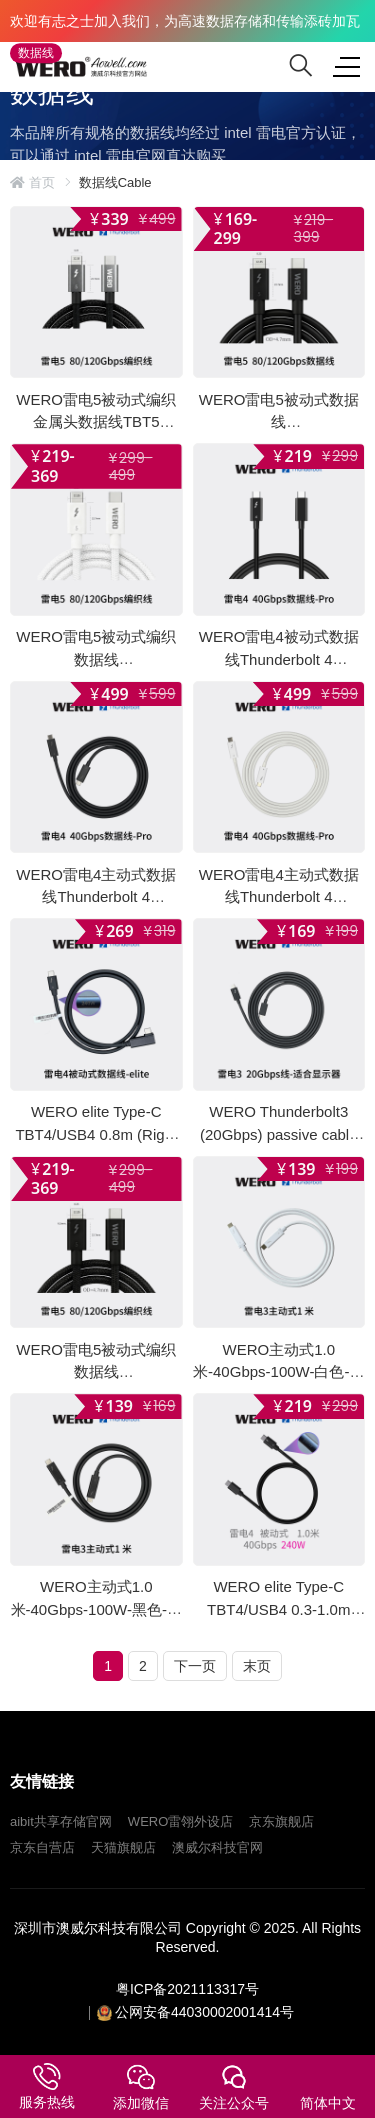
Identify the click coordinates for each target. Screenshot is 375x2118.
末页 (257, 1666)
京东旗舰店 (281, 1821)
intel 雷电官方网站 (83, 197)
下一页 (195, 1666)
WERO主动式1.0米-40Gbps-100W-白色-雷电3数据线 (278, 1371)
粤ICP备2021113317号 (187, 1989)
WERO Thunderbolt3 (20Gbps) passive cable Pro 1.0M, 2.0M (279, 1134)
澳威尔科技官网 (217, 1847)
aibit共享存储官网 (61, 1821)
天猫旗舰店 (123, 1847)
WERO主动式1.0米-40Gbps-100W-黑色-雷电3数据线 (96, 1609)
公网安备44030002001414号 (204, 2012)
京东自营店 (42, 1847)
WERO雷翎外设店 (180, 1821)
